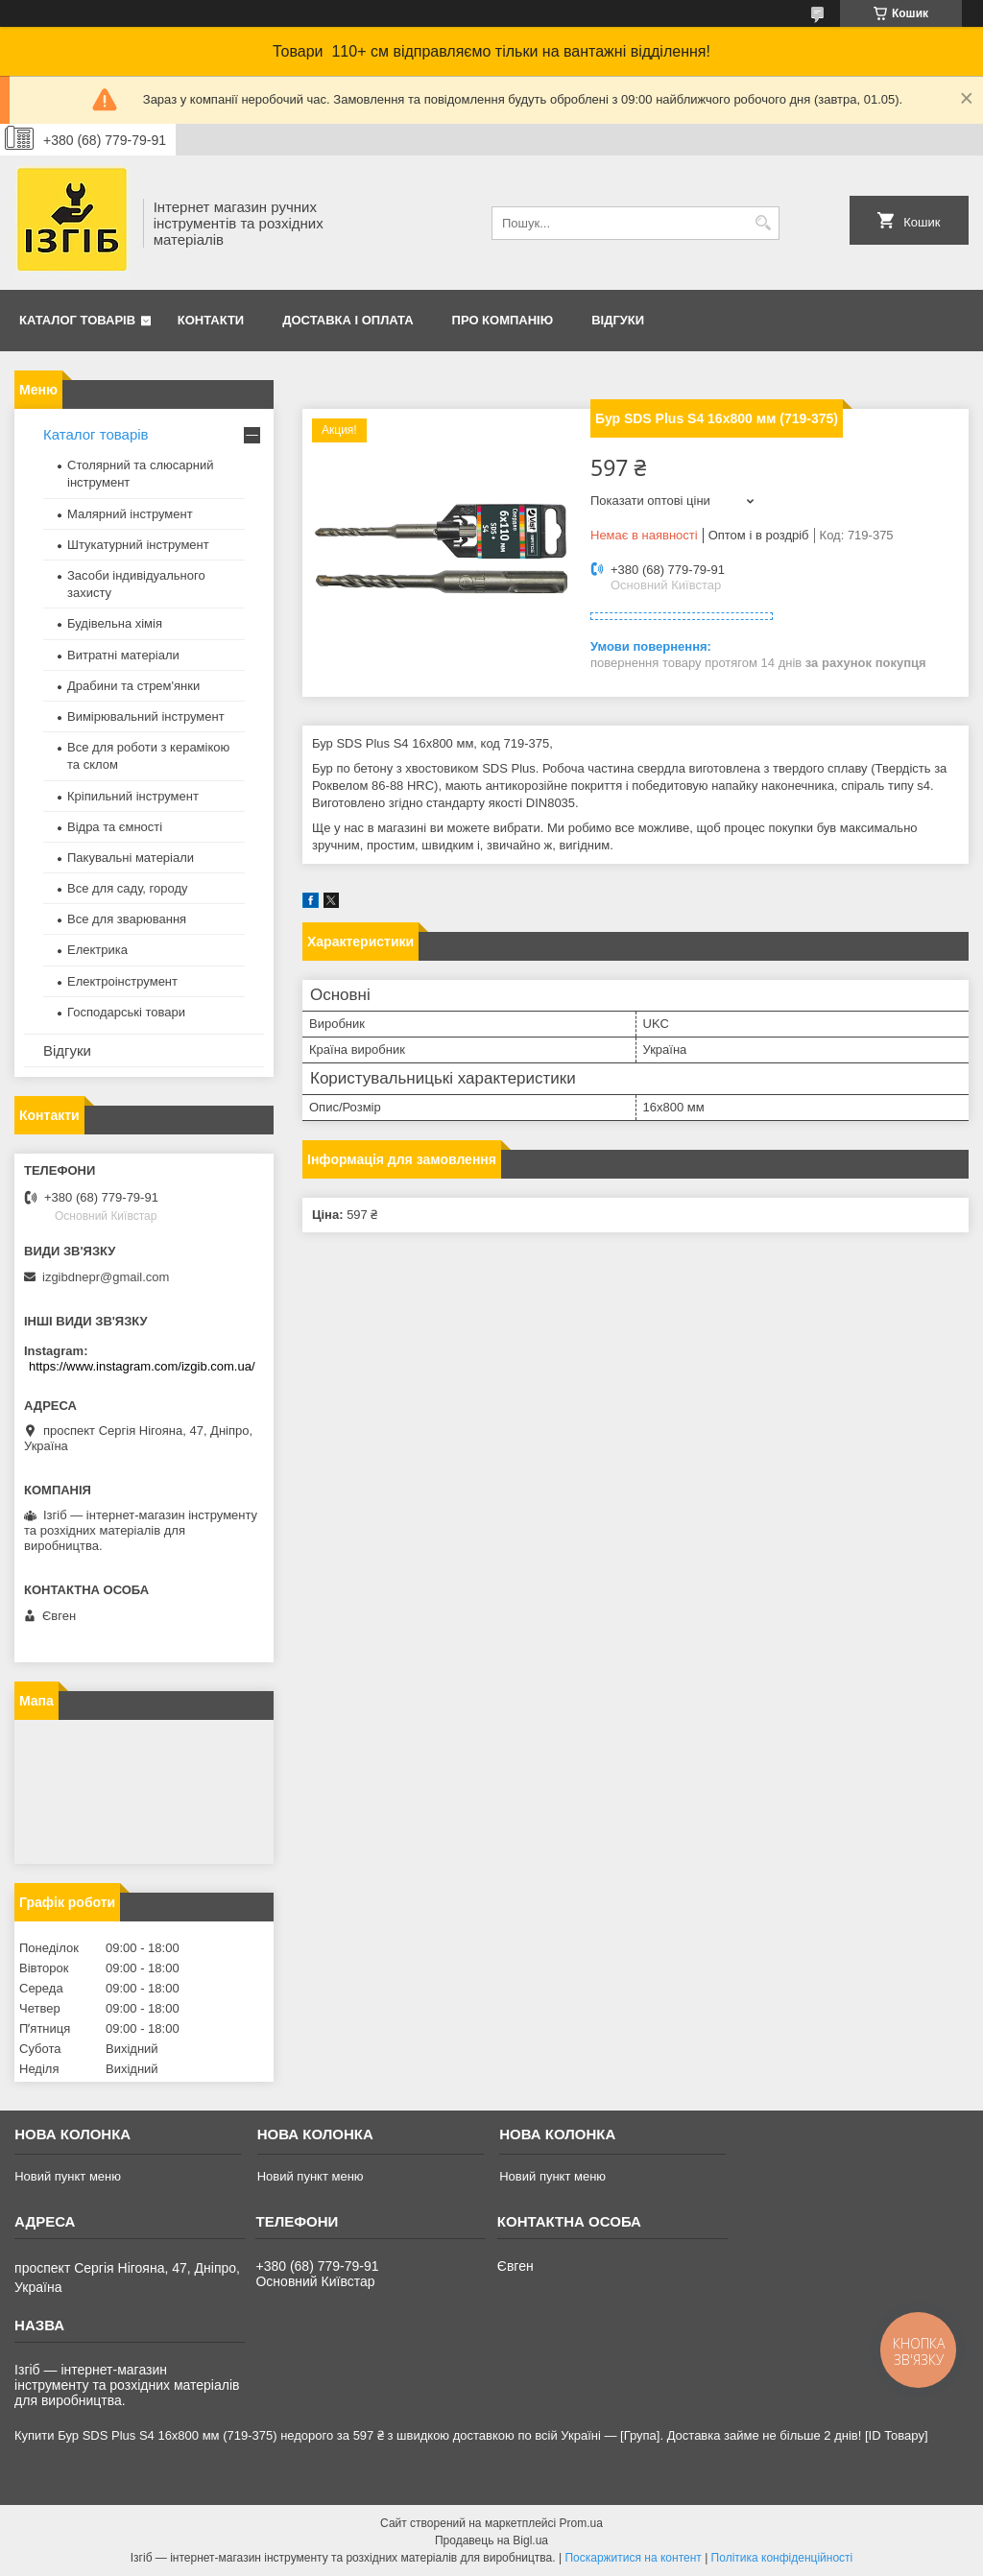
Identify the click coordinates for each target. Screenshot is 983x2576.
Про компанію (503, 320)
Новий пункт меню (67, 2176)
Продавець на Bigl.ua (491, 2540)
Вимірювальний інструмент (146, 716)
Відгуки (617, 320)
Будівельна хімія (114, 623)
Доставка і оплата (347, 320)
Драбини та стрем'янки (133, 686)
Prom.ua (581, 2523)
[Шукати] (762, 223)
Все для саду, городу (127, 888)
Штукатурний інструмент (138, 544)
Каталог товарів (77, 320)
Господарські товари (126, 1012)
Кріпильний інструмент (133, 796)
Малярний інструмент (130, 514)
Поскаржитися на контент (632, 2557)
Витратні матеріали (123, 655)
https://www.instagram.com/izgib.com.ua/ (142, 1366)
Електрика (97, 949)
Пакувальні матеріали (130, 857)
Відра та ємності (114, 827)
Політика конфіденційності (782, 2557)
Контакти (211, 320)
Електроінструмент (122, 981)
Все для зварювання (126, 919)
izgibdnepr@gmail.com (105, 1277)
